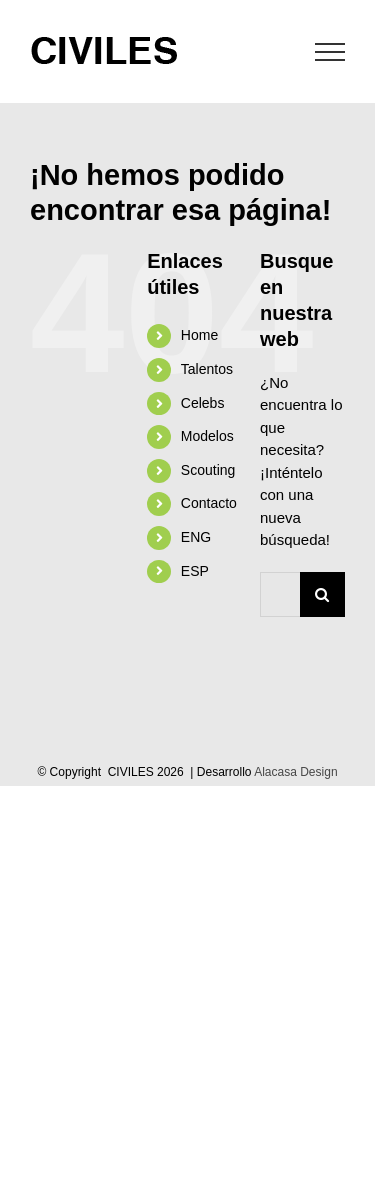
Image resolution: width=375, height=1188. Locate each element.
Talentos (207, 369)
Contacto (209, 503)
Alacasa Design (295, 772)
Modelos (207, 436)
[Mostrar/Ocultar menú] (330, 52)
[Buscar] (322, 594)
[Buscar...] (280, 594)
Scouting (208, 470)
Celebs (203, 403)
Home (199, 335)
